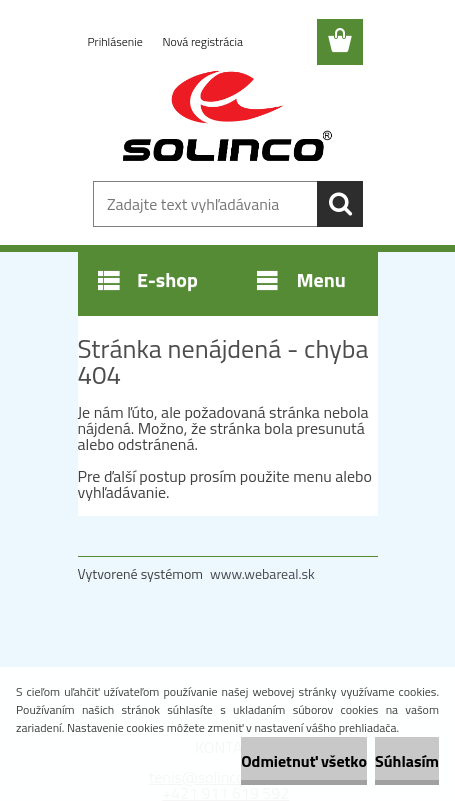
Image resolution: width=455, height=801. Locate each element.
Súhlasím (407, 761)
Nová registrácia (202, 41)
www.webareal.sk (262, 573)
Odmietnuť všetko (304, 761)
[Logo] (227, 117)
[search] (340, 204)
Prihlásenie (117, 41)
